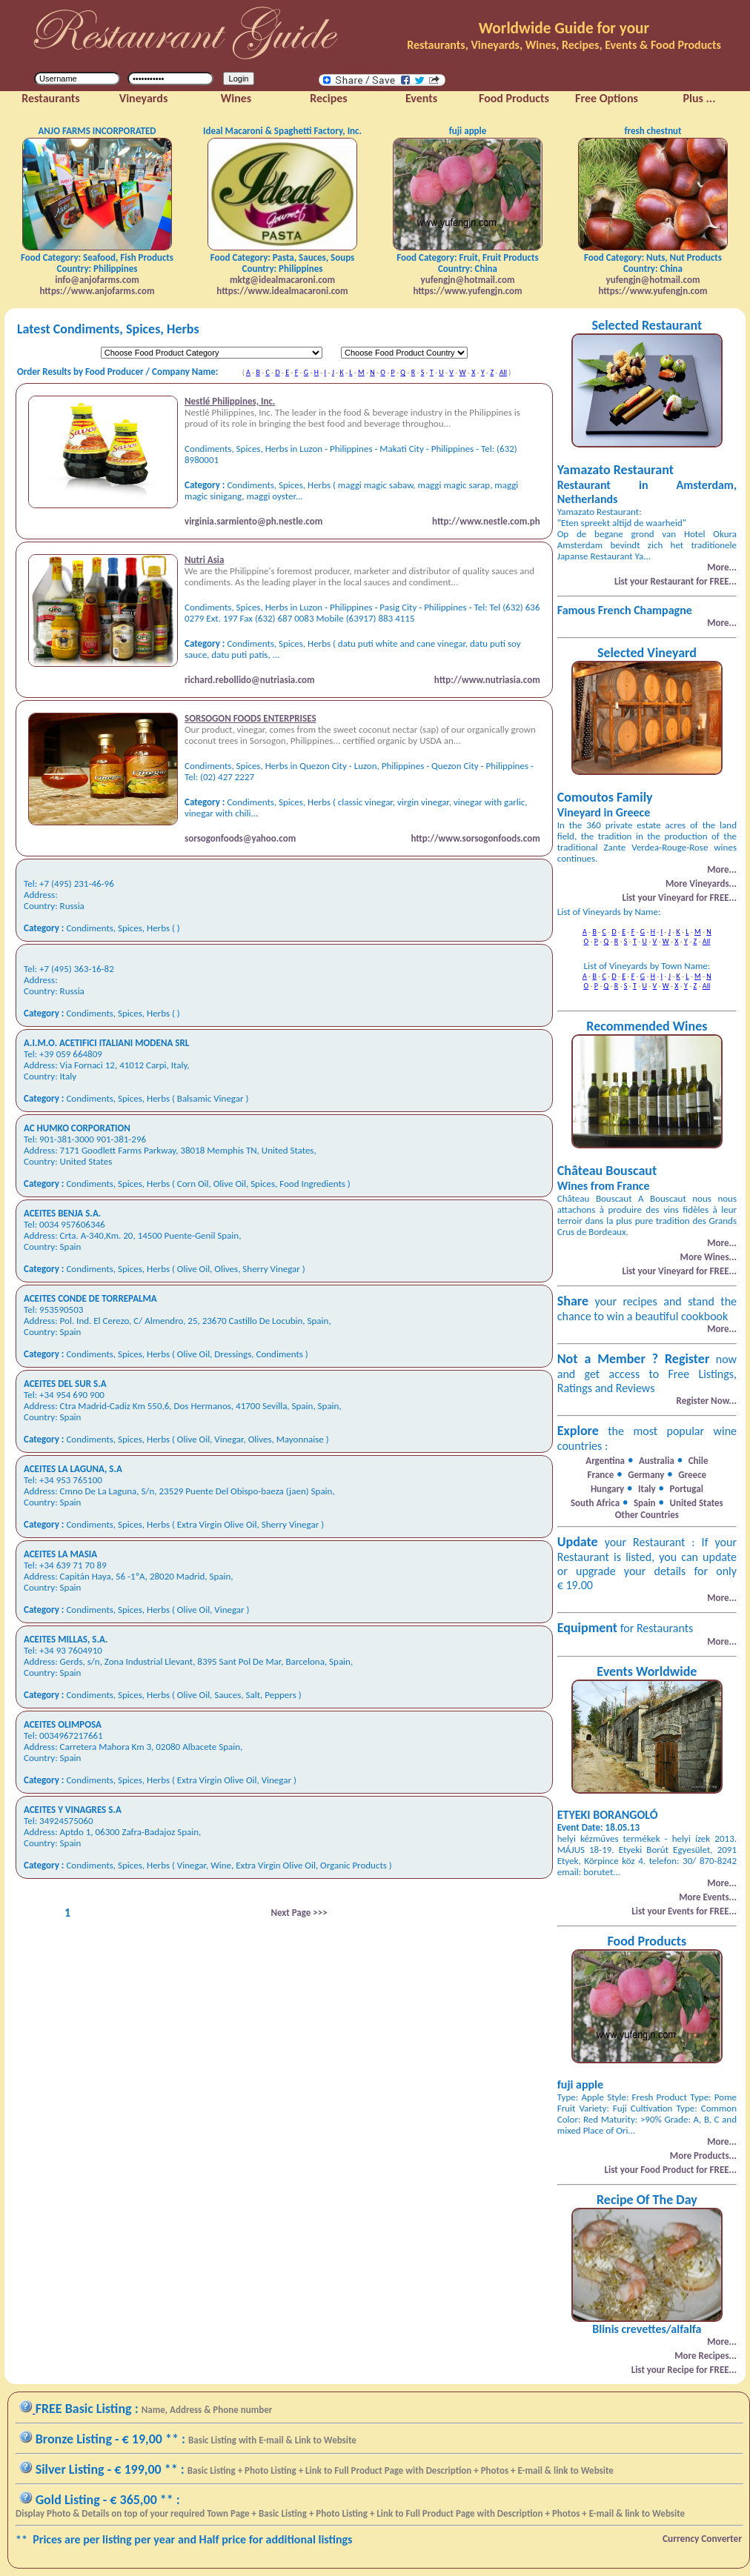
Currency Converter (702, 2538)
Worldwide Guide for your (564, 28)
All (503, 372)
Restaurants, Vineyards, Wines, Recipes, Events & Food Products (564, 45)
